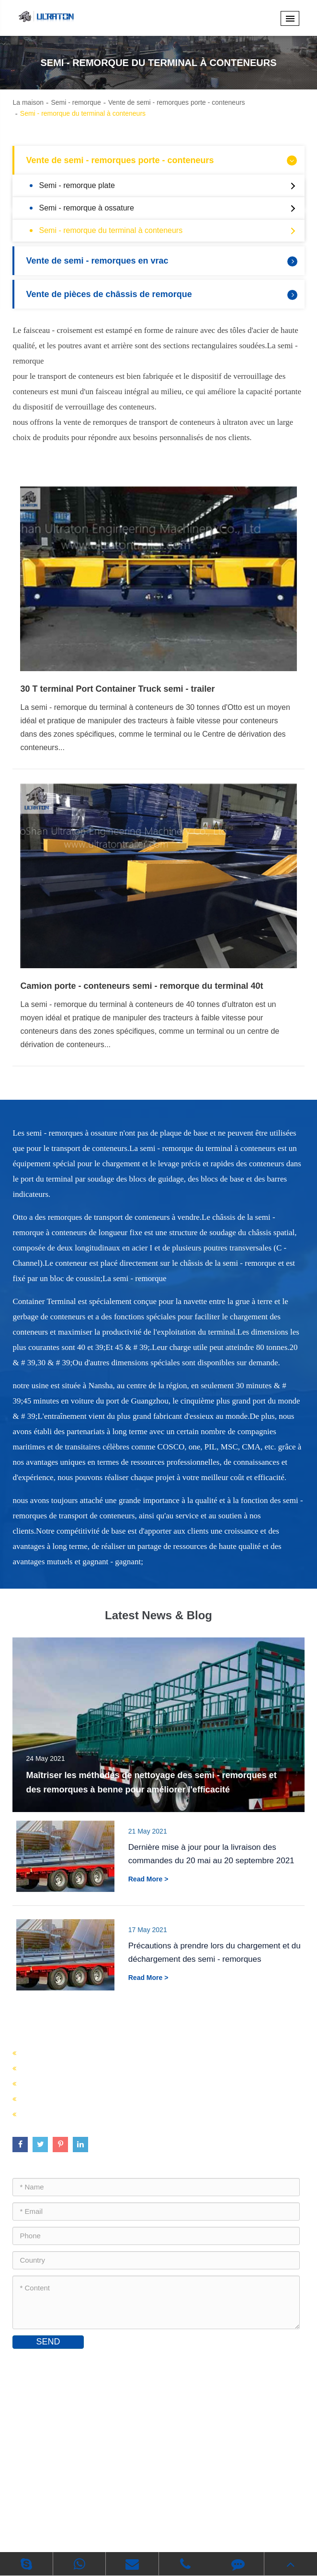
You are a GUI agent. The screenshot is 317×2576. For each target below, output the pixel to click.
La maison (28, 102)
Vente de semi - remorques (71, 2068)
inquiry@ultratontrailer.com (70, 2433)
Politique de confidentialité (181, 2525)
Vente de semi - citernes (65, 2083)
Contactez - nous (59, 2362)
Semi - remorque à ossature (169, 208)
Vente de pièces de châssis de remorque (162, 294)
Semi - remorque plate (169, 185)
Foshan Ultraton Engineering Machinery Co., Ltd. (143, 2510)
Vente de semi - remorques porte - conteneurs (176, 102)
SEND (48, 2341)
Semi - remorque (76, 102)
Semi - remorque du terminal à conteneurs (83, 113)
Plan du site (109, 2525)
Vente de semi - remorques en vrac (162, 261)
